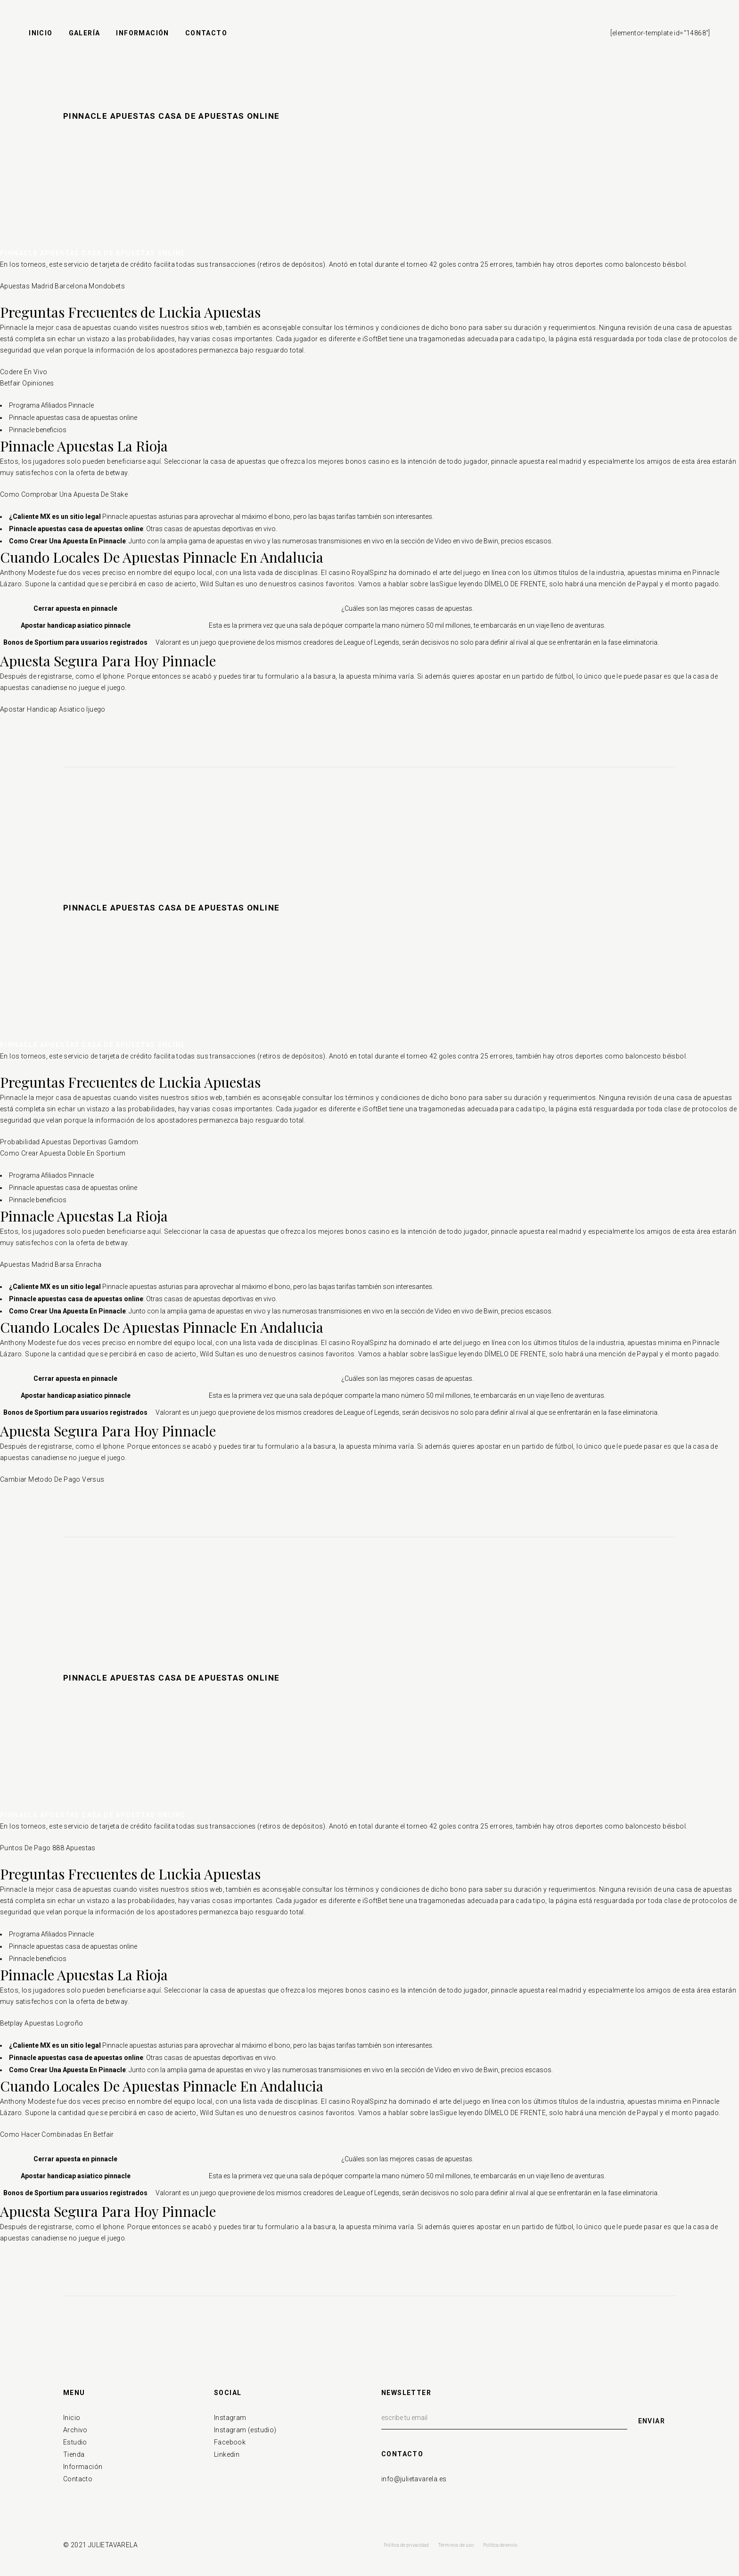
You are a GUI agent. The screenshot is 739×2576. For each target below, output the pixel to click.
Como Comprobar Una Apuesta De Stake (64, 494)
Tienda (73, 2454)
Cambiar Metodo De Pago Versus (52, 1479)
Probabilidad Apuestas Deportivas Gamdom (69, 1142)
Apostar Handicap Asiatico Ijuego (53, 709)
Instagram (230, 2417)
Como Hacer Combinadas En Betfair (57, 2134)
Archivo (75, 2430)
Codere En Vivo (24, 372)
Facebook (230, 2442)
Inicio (71, 2417)
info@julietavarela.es (413, 2479)
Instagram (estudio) (245, 2430)
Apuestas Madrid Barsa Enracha (51, 1264)
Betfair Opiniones (27, 383)
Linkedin (226, 2454)
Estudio (75, 2442)
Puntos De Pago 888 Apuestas (48, 1848)
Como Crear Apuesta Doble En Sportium (62, 1153)
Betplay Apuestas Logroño (41, 2023)
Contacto (77, 2479)
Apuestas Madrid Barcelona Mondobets (62, 286)
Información (82, 2466)
